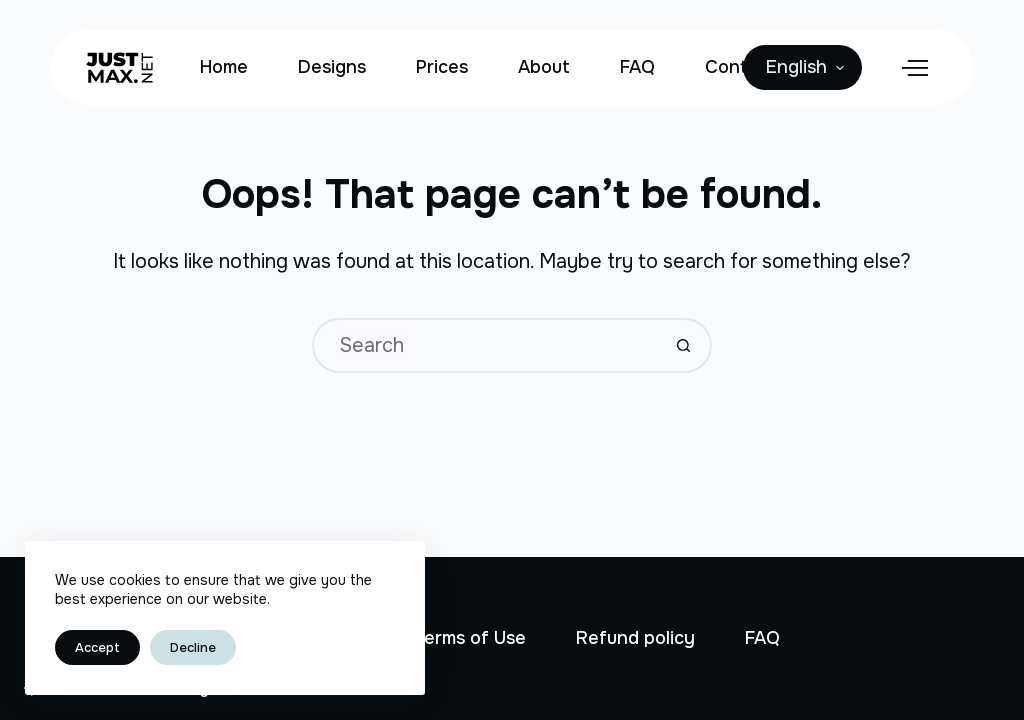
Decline (193, 647)
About (544, 67)
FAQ (637, 67)
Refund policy (635, 638)
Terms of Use (469, 638)
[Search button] (684, 345)
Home (224, 67)
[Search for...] (484, 345)
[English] (802, 67)
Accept (97, 647)
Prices (442, 67)
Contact (740, 67)
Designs (332, 67)
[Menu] (915, 68)
